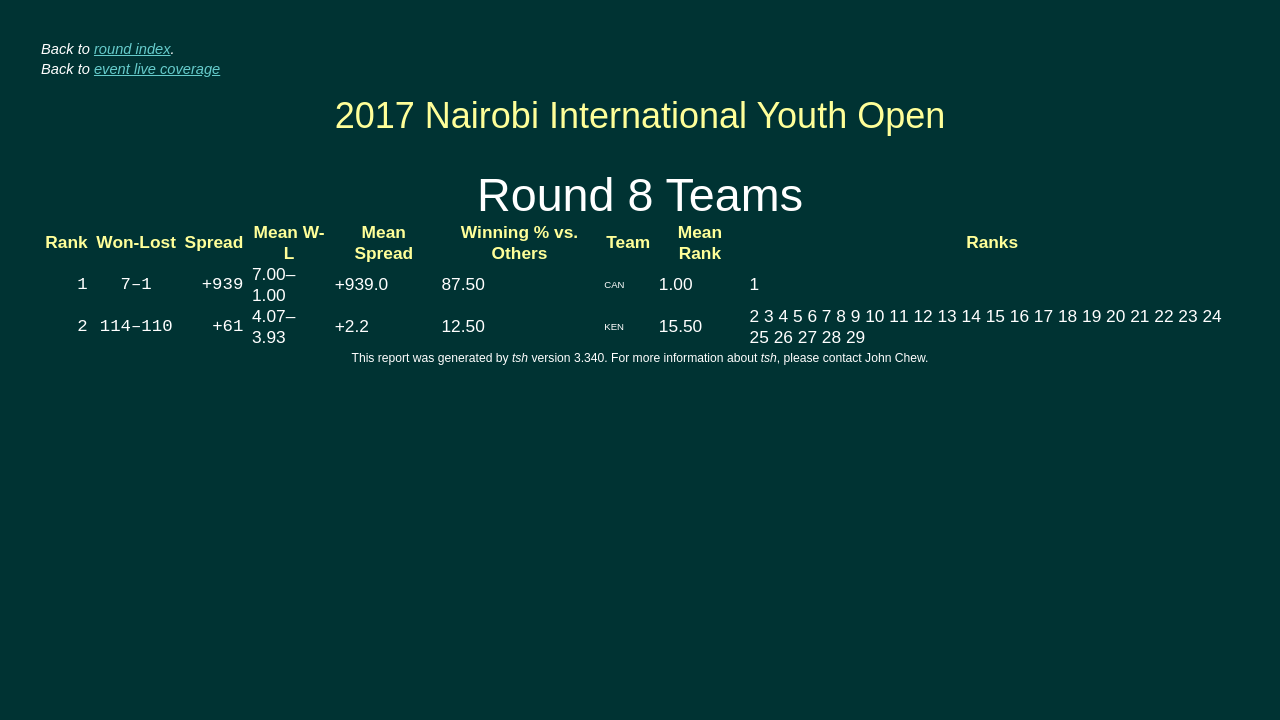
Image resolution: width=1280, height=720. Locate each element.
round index (132, 49)
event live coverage (157, 69)
